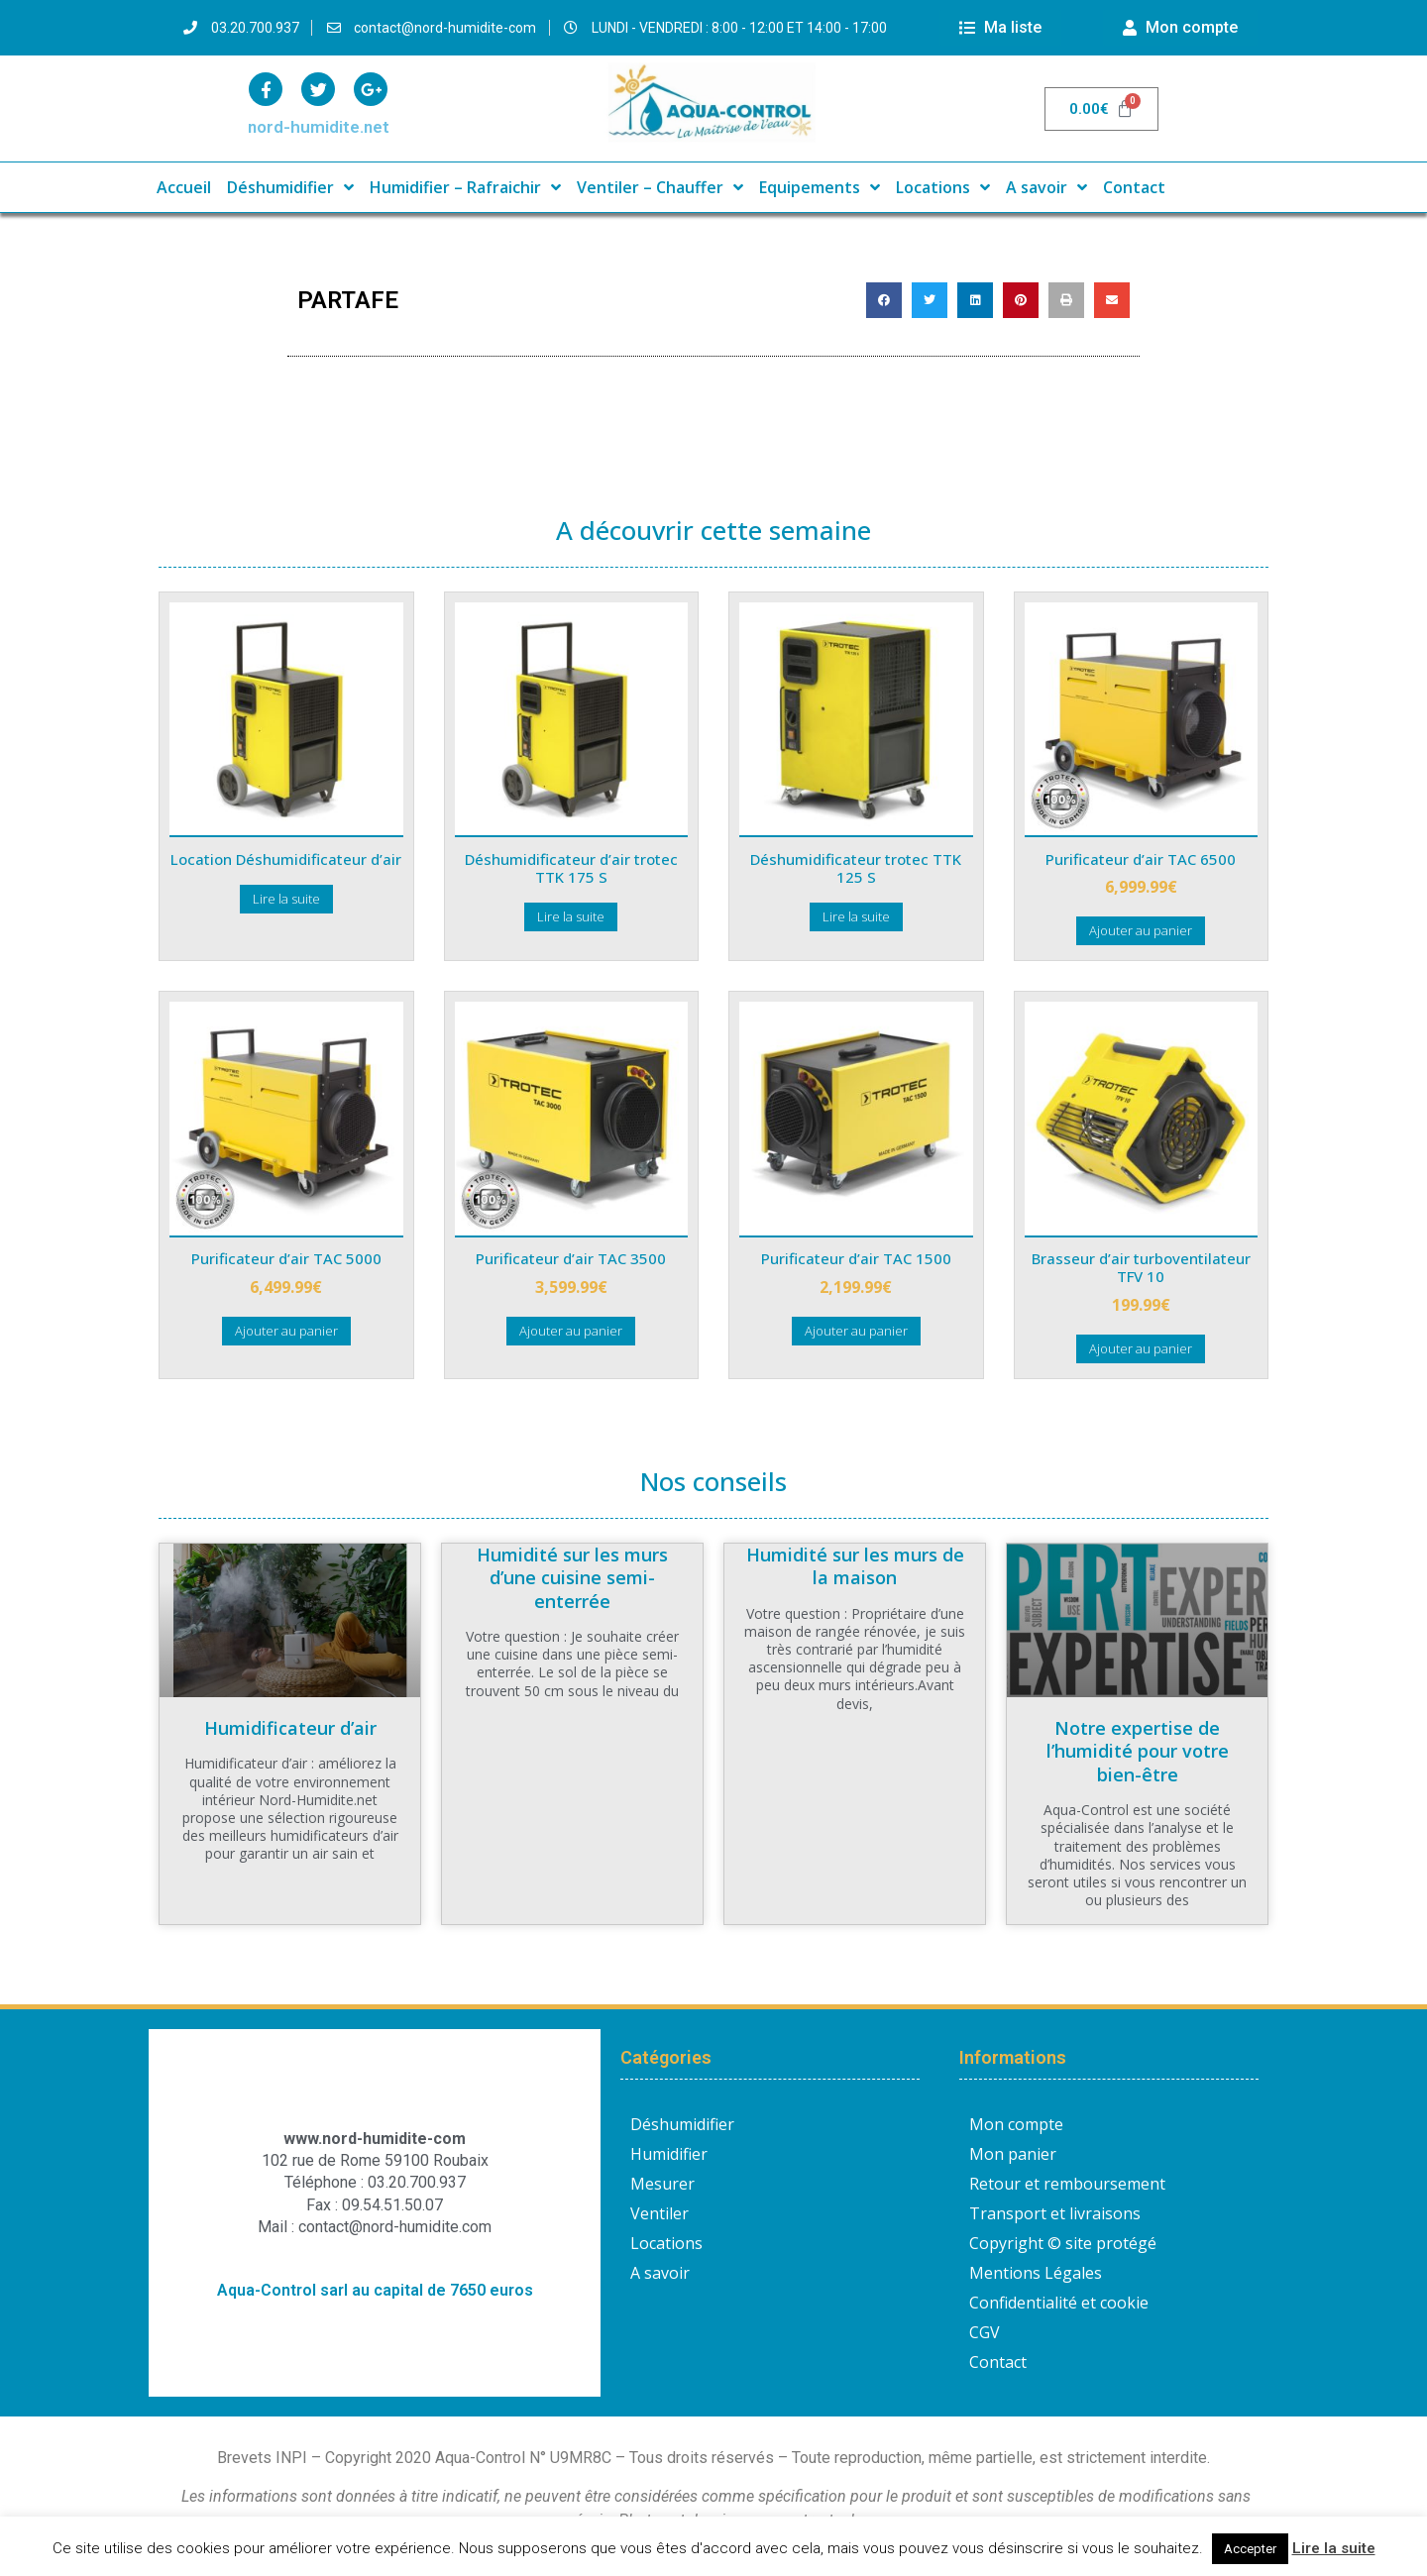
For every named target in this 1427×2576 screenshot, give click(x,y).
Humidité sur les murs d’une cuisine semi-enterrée (572, 1578)
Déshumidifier (290, 187)
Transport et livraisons (1055, 2213)
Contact (1134, 187)
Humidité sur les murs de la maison (855, 1566)
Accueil (184, 187)
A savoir (1046, 187)
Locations (943, 187)
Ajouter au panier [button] (1140, 930)
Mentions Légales (1035, 2273)
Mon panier (1012, 2154)
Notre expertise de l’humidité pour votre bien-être (1137, 1751)
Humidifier (669, 2154)
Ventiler (659, 2213)
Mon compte (1016, 2124)
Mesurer (662, 2184)
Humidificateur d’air (290, 1728)
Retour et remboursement (1067, 2184)
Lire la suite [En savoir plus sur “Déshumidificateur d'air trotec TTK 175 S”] (570, 916)
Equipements (819, 187)
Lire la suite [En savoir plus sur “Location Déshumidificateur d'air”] (286, 899)
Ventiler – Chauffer (660, 187)
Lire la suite (1333, 2548)
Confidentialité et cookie (1059, 2302)
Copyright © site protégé (1062, 2243)
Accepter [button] (1250, 2548)
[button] (884, 300)
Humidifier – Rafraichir (465, 187)
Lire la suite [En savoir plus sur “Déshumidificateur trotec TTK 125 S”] (856, 916)
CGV (984, 2332)
